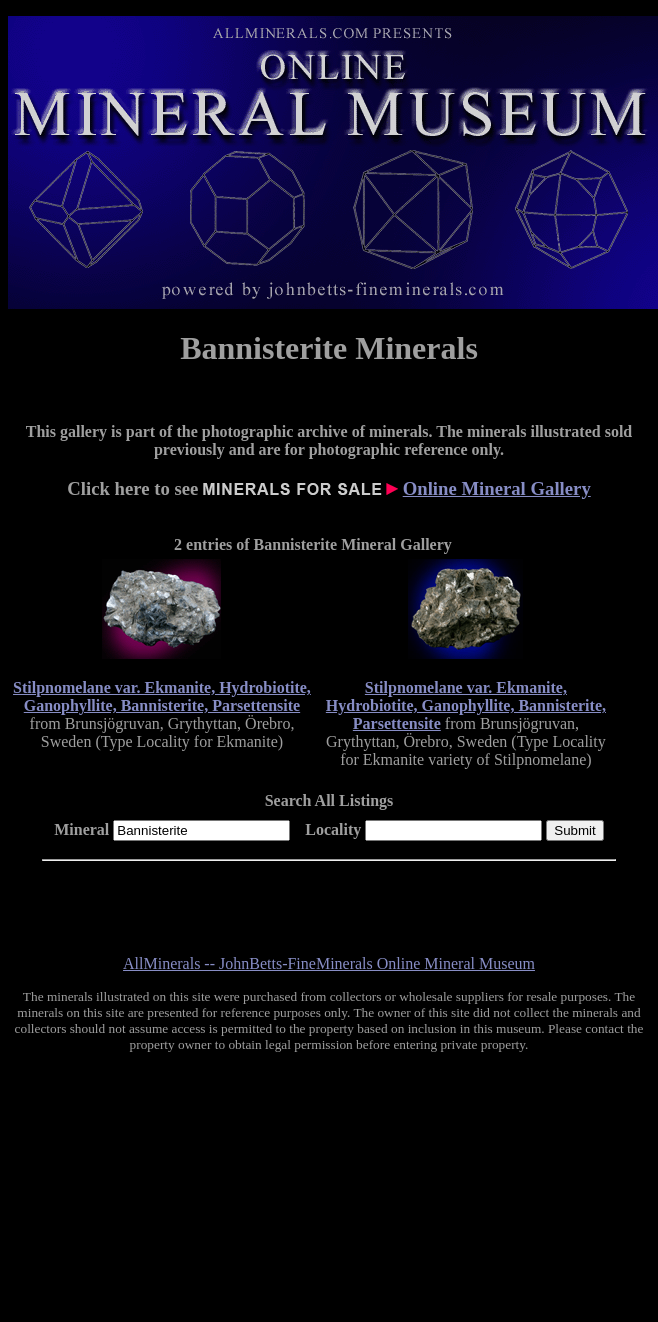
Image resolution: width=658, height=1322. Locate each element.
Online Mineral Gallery (497, 488)
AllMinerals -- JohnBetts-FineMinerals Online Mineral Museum (329, 963)
